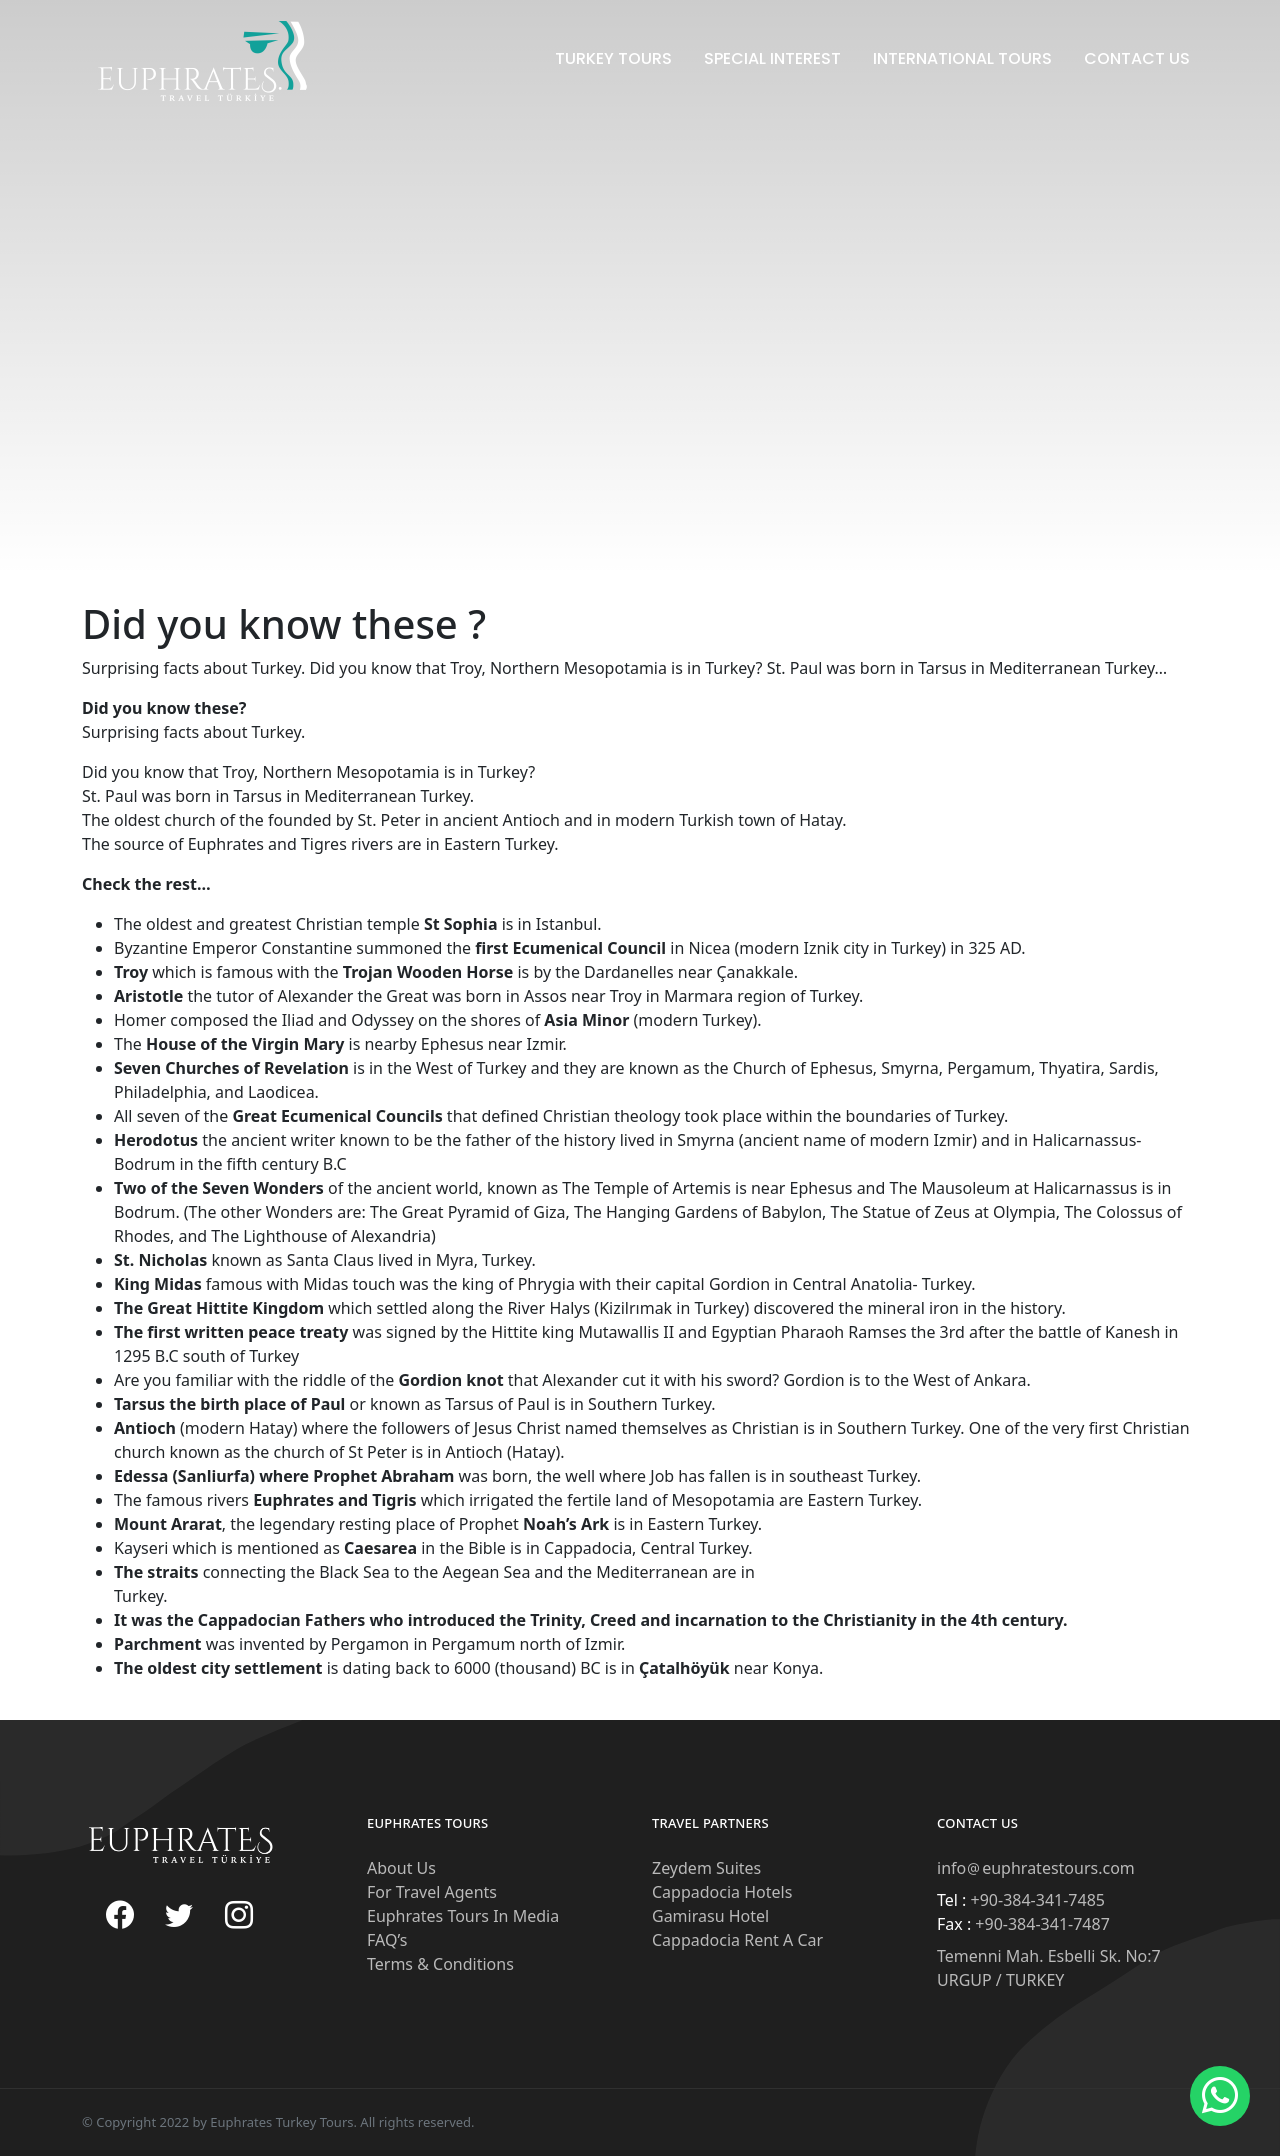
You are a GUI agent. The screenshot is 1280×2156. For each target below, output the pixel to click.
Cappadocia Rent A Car (737, 1940)
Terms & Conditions (440, 1964)
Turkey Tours (613, 58)
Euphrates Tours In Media (463, 1916)
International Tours (962, 58)
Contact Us (1137, 58)
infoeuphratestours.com (1036, 1868)
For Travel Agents (432, 1892)
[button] (1220, 2096)
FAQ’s (387, 1940)
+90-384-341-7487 (1040, 1924)
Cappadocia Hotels (722, 1892)
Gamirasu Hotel (710, 1916)
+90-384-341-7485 (1035, 1900)
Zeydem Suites (706, 1868)
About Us (401, 1868)
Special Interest (772, 58)
